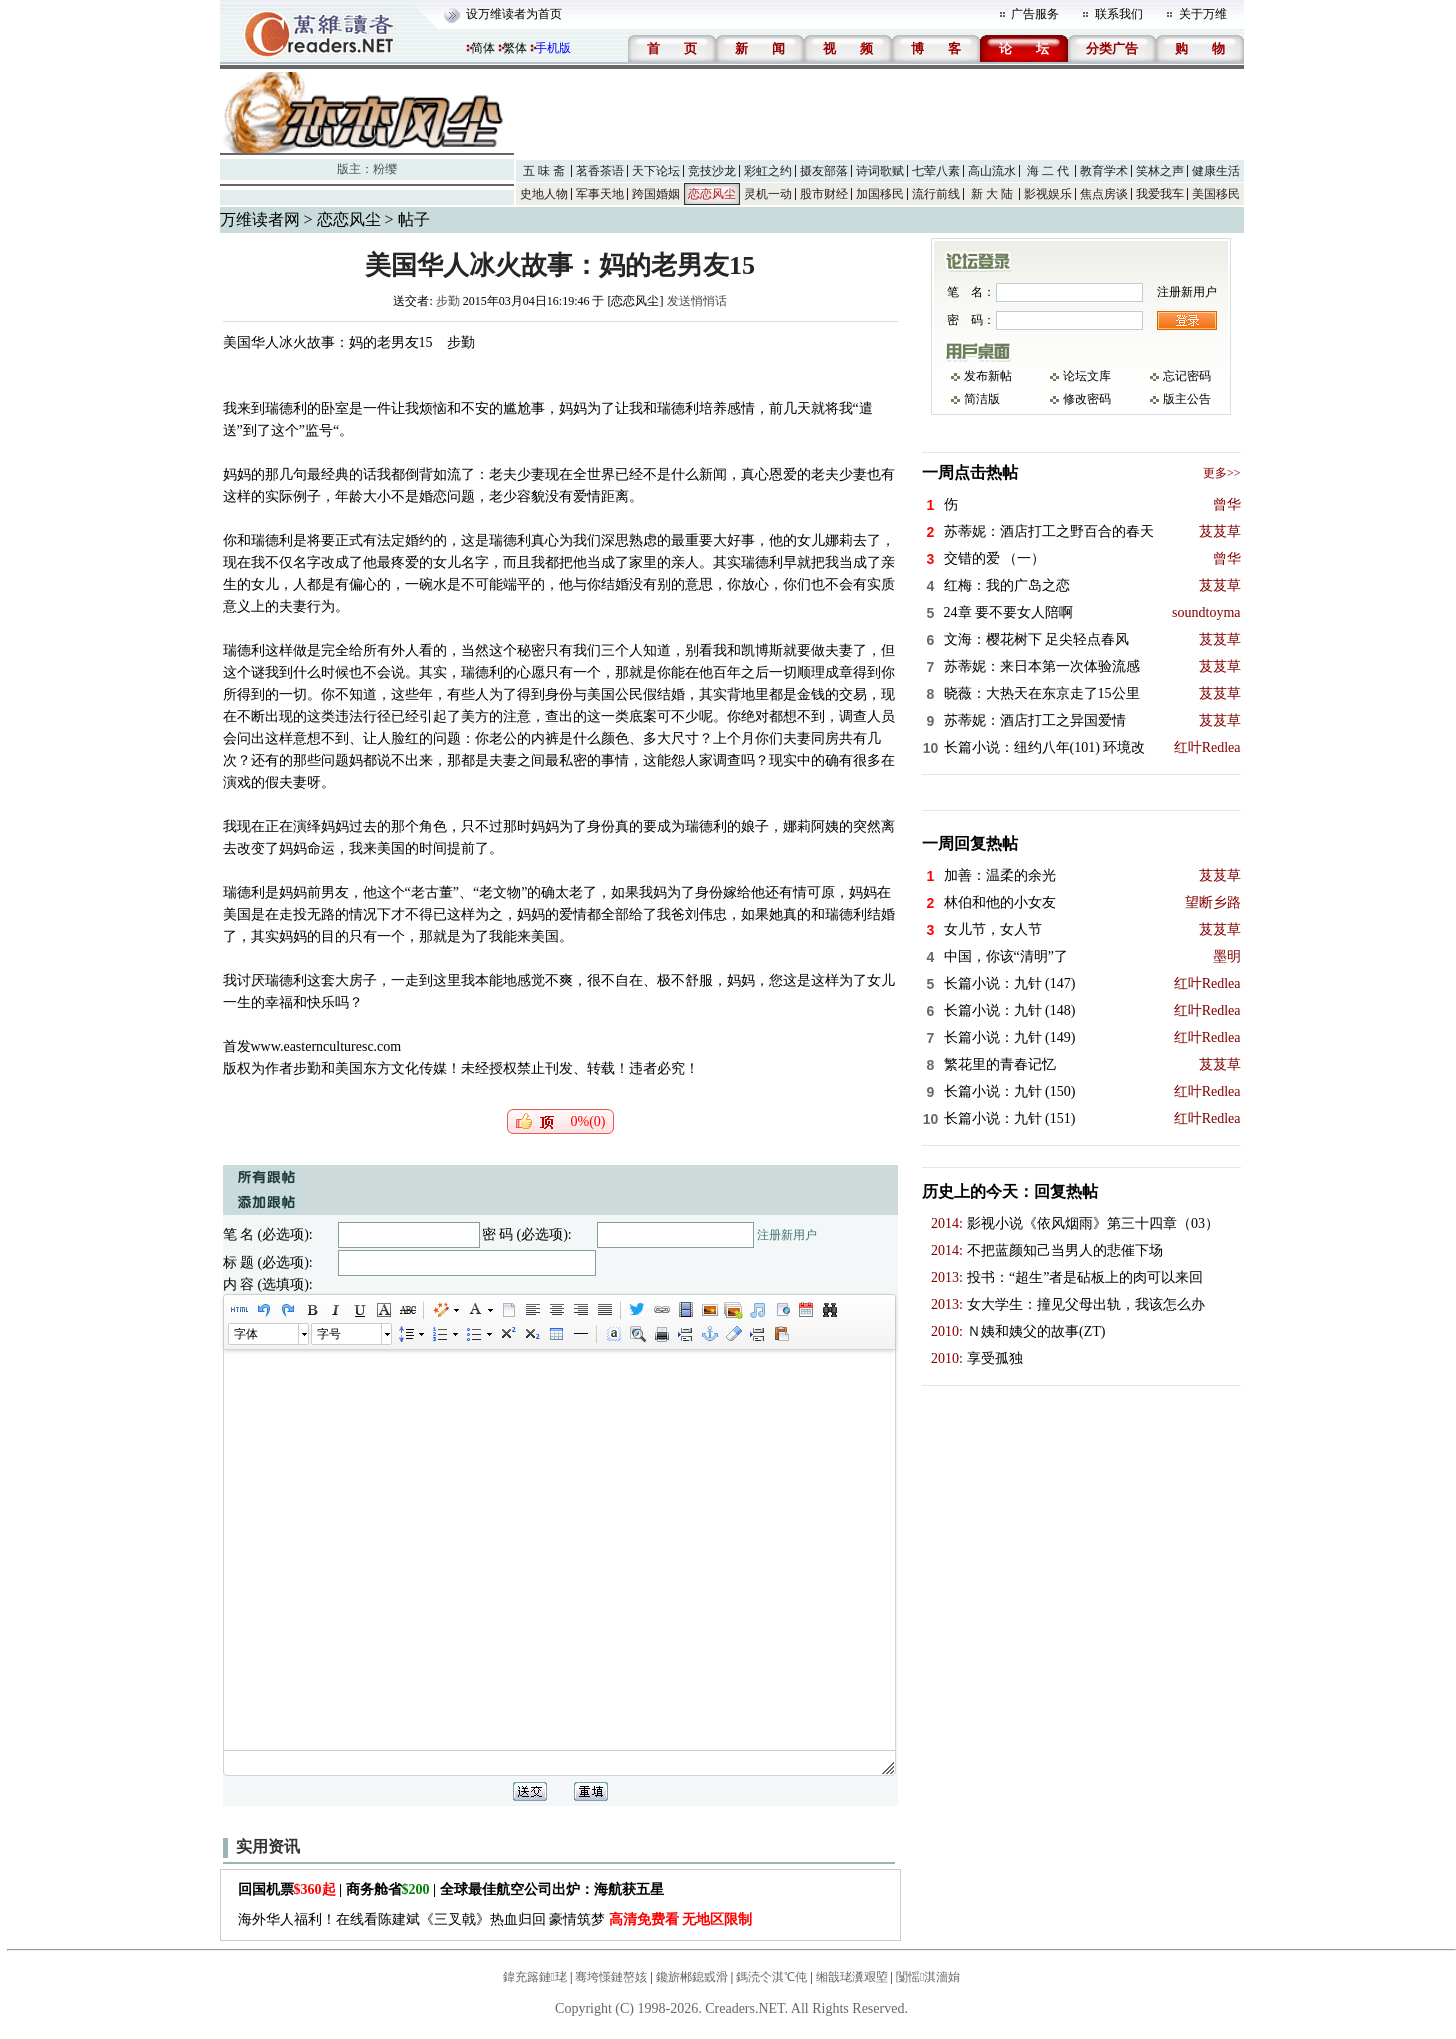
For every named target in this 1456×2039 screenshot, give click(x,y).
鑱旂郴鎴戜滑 (692, 1977)
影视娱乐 (1048, 194)
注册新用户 (787, 1235)
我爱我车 (1160, 194)
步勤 (448, 301)
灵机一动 (768, 194)
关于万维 (1203, 14)
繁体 (515, 48)
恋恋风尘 (712, 194)
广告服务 (1035, 14)
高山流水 (992, 171)
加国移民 (880, 194)
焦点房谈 (1104, 194)
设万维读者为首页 (514, 14)
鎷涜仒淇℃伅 (771, 1977)
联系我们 (1119, 14)
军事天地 (600, 194)
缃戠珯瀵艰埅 (852, 1977)
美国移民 (1216, 194)
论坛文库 (1087, 376)
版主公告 (1187, 399)
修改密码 (1087, 399)
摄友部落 (824, 171)
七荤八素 (936, 171)
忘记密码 (1187, 376)
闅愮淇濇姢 (928, 1977)
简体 (483, 48)
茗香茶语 (600, 171)
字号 (329, 1334)
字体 (246, 1334)
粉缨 (385, 169)
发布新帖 (988, 376)
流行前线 (936, 194)
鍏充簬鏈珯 (535, 1977)
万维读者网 (260, 219)
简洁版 (982, 399)
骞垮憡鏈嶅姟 (611, 1977)
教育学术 (1104, 171)
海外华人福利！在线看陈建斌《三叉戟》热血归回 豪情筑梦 (495, 1919)
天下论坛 (656, 171)
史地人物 (544, 194)
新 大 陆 (992, 194)
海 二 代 (1048, 171)
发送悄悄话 (697, 301)
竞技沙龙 (712, 171)
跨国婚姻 (656, 194)
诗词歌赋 (880, 171)
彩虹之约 (768, 171)
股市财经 (824, 194)
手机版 (553, 48)
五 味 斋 (544, 171)
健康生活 (1216, 171)
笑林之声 (1160, 171)
